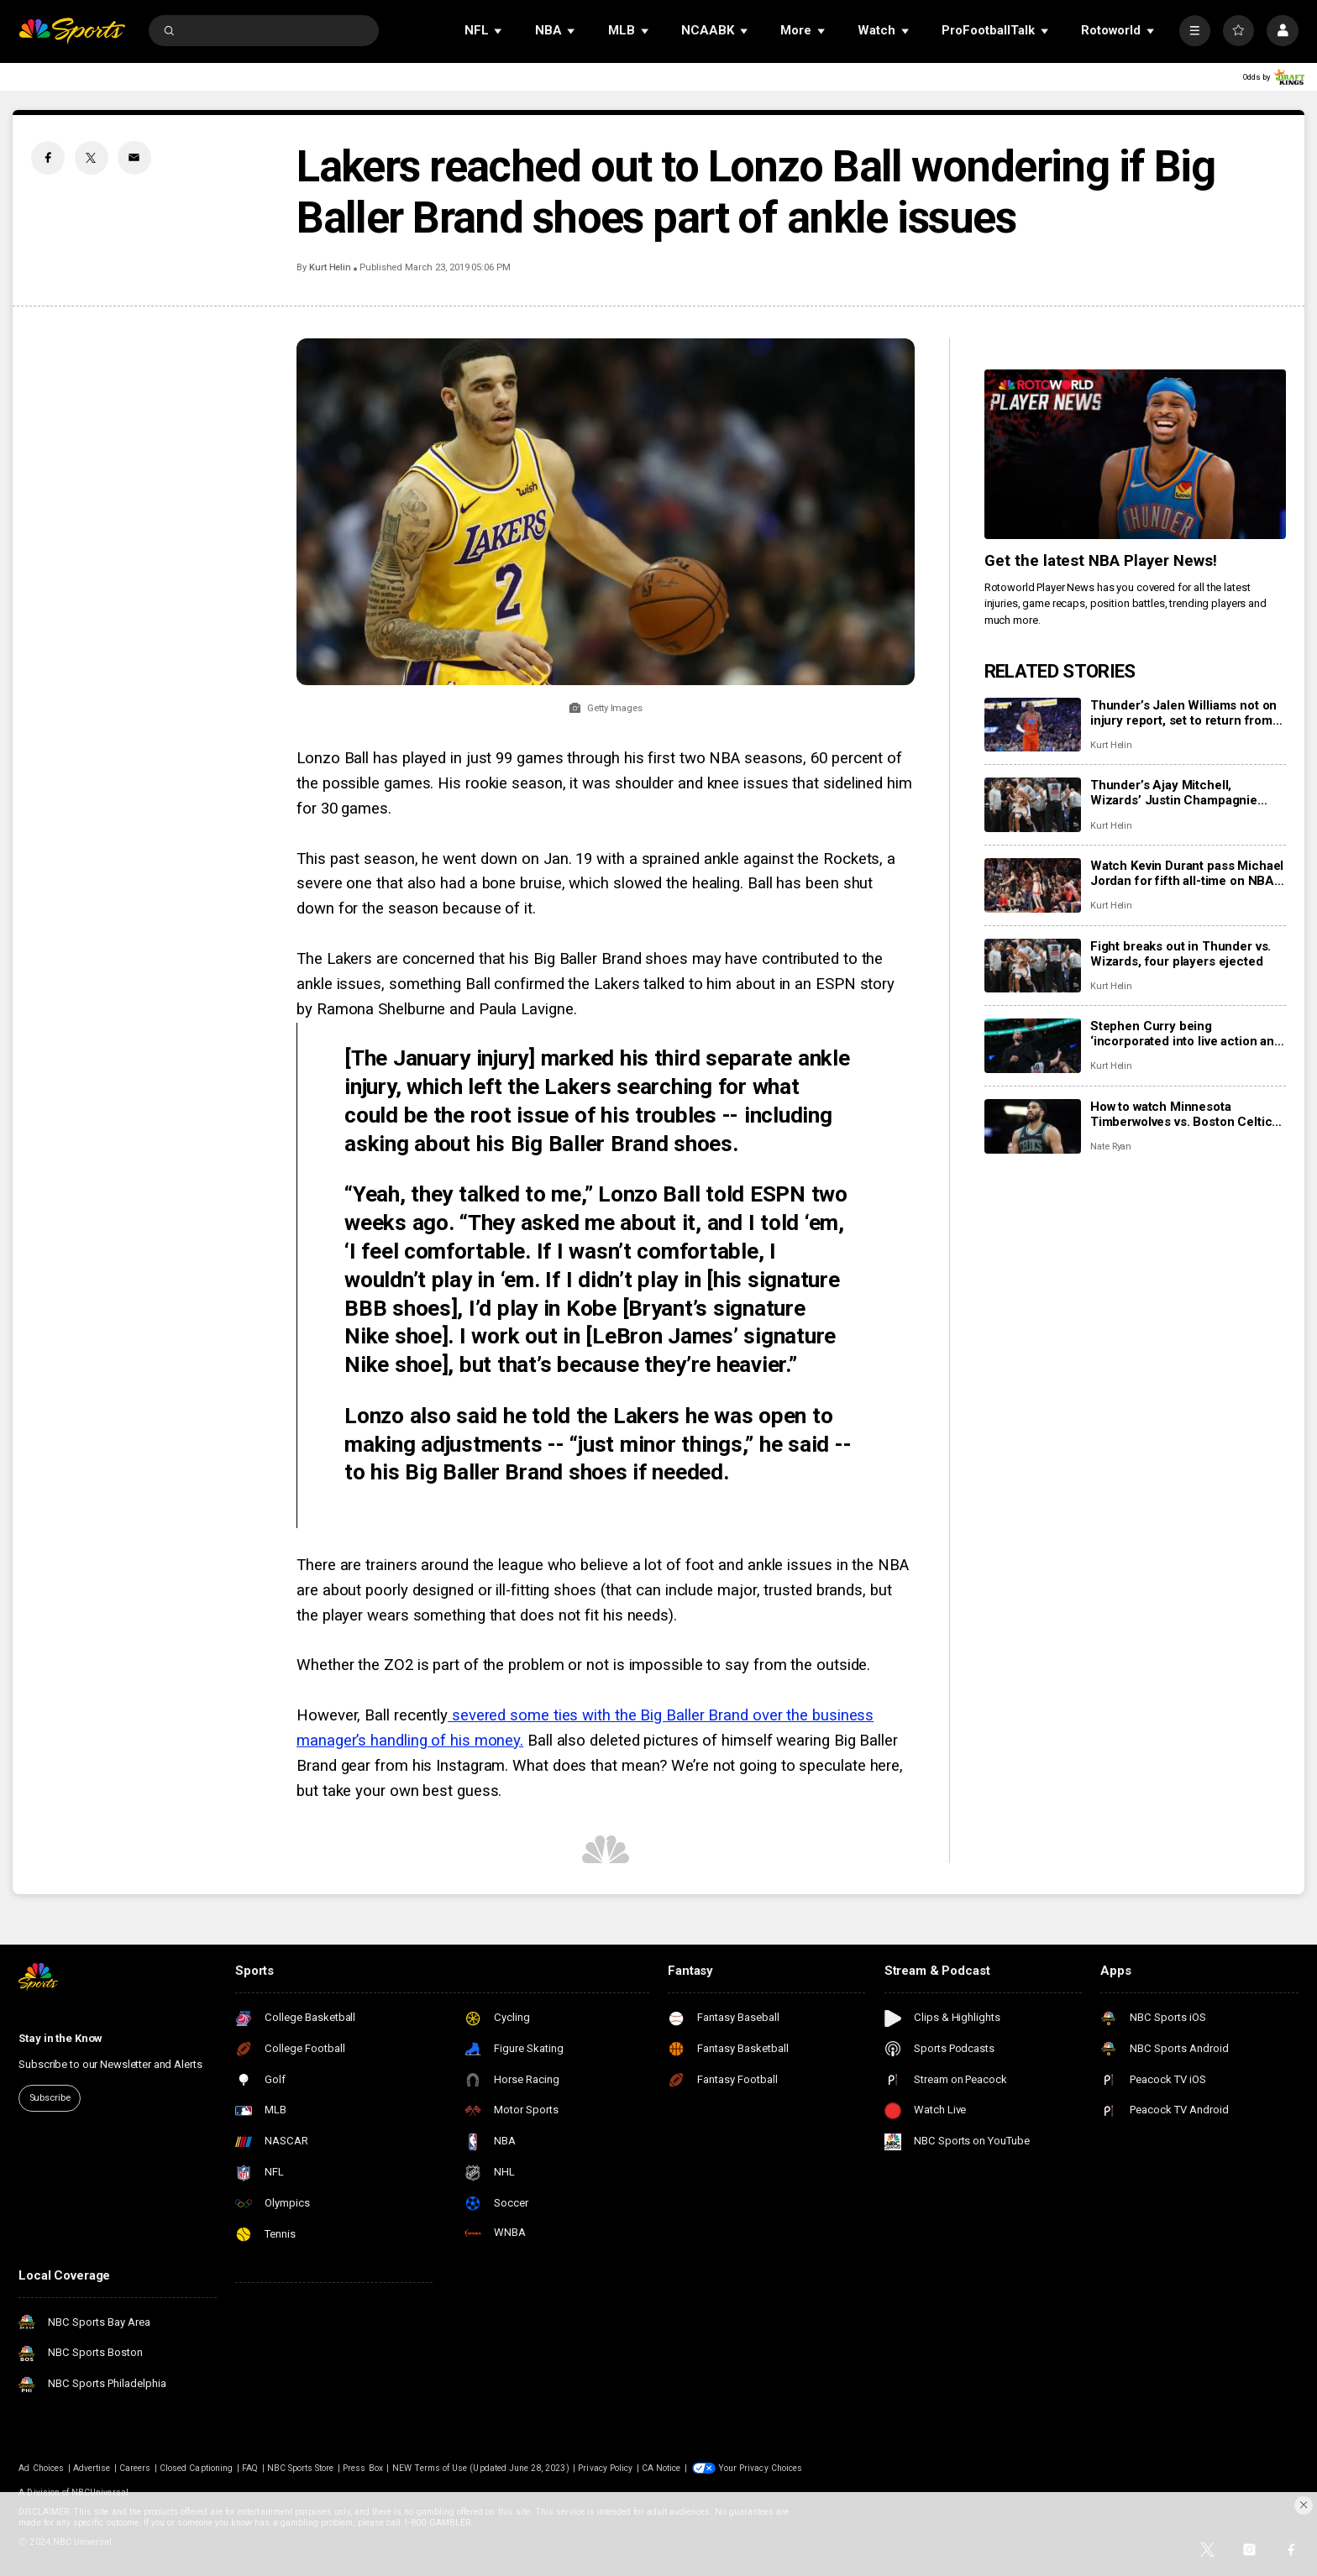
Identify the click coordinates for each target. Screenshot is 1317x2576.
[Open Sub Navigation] (499, 30)
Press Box (362, 2468)
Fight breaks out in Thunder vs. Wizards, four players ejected (1180, 954)
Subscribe (50, 2097)
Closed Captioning (196, 2468)
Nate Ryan (1111, 1146)
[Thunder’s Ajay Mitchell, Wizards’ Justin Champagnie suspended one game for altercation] (1032, 805)
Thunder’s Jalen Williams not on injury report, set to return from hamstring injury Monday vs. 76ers (1183, 713)
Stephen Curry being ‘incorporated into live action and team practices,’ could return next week (1186, 1033)
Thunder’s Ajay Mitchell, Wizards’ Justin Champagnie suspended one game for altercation (1173, 793)
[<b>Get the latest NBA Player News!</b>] (1135, 454)
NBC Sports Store (300, 2468)
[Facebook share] (48, 158)
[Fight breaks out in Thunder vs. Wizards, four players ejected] (1032, 966)
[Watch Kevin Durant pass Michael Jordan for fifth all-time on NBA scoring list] (1032, 885)
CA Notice (661, 2468)
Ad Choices (41, 2468)
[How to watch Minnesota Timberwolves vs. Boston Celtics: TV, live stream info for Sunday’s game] (1032, 1126)
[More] (1194, 30)
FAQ (250, 2468)
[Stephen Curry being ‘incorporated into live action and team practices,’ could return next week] (1032, 1045)
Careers (134, 2468)
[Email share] (134, 158)
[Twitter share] (91, 158)
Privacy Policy (605, 2468)
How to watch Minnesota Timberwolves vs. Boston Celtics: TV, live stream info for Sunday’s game (1186, 1114)
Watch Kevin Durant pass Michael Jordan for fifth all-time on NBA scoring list (1186, 873)
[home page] (71, 30)
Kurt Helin (330, 267)
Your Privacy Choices (760, 2468)
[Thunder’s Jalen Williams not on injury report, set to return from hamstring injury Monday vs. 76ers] (1032, 725)
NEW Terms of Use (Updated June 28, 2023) (480, 2468)
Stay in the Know (60, 2038)
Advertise (91, 2468)
